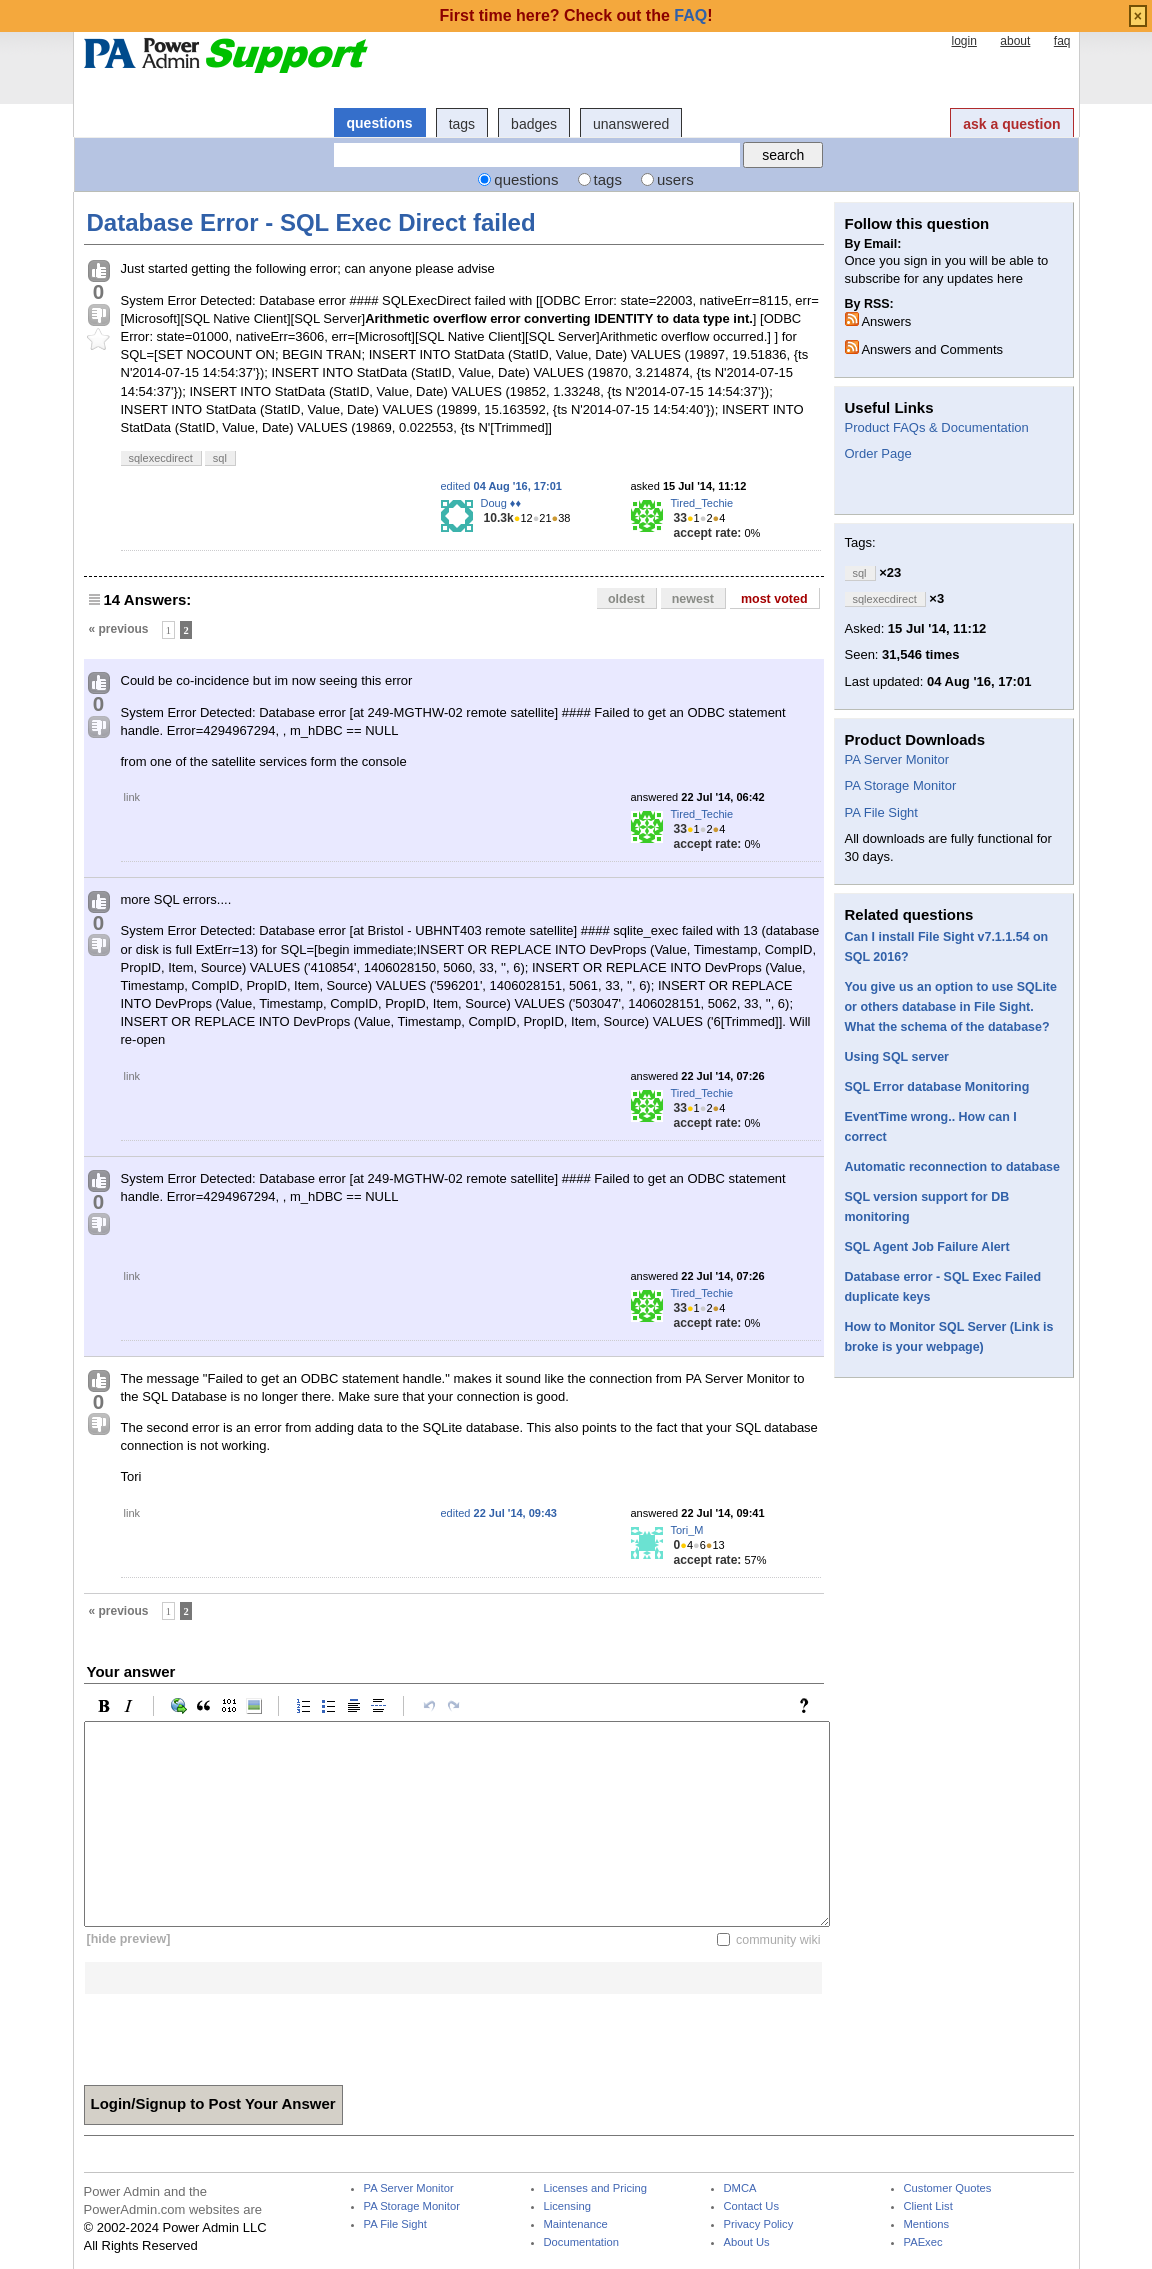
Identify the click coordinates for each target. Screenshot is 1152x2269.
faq (1062, 41)
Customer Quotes (948, 2188)
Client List (928, 2206)
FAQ (690, 15)
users (675, 179)
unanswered (631, 124)
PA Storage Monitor (901, 785)
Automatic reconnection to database (952, 1167)
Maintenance (576, 2224)
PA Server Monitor (897, 759)
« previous (119, 629)
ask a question (1011, 124)
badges (534, 124)
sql (220, 458)
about (1015, 41)
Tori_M (687, 1530)
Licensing (567, 2206)
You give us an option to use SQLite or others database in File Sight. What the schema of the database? (951, 1007)
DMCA (740, 2188)
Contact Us (752, 2206)
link (132, 797)
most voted (774, 599)
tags (462, 124)
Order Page (878, 453)
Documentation (581, 2242)
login (963, 41)
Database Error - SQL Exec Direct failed (311, 222)
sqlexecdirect (161, 458)
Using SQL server (897, 1057)
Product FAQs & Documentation (937, 427)
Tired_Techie (702, 503)
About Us (747, 2242)
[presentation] (236, 2033)
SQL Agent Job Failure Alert (927, 1247)
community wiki (778, 1939)
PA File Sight (881, 812)
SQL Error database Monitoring (937, 1087)
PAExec (923, 2242)
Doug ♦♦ (501, 503)
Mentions (927, 2224)
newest (693, 599)
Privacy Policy (759, 2224)
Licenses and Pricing (596, 2188)
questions (380, 123)
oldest (626, 599)
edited (501, 486)
